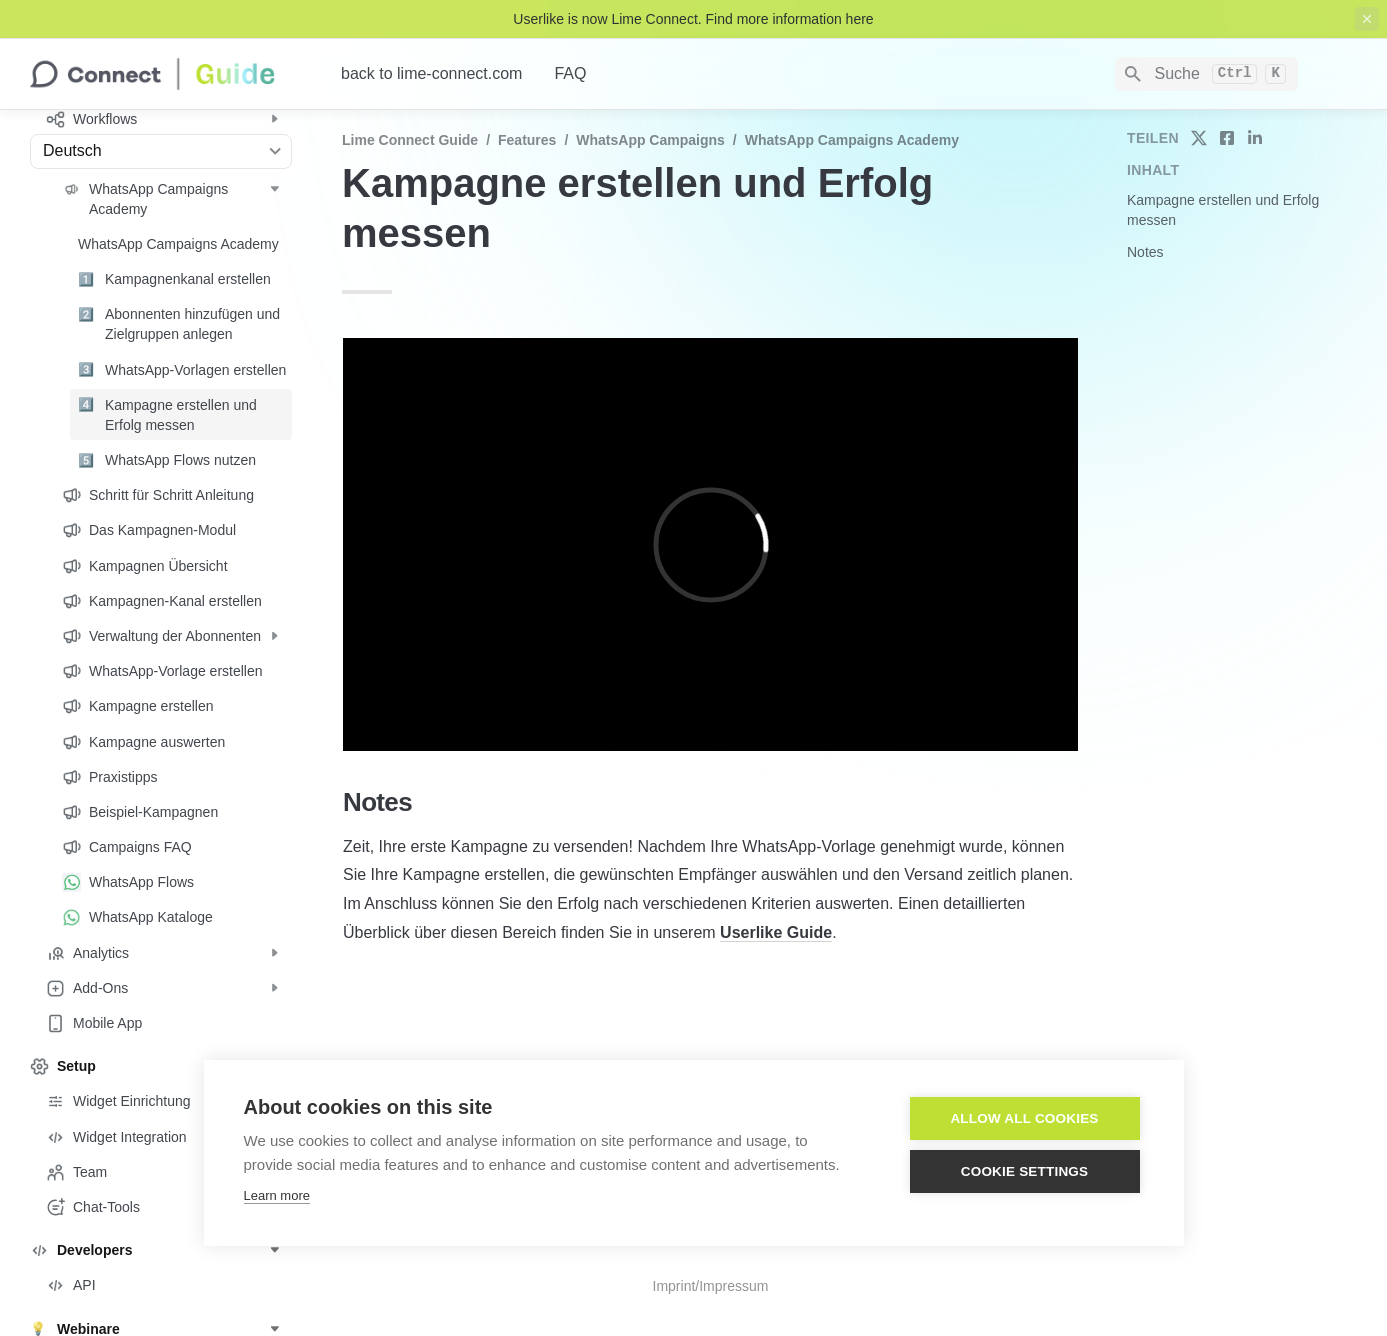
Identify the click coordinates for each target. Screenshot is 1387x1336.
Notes (1145, 252)
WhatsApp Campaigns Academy (852, 140)
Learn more (277, 1195)
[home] (169, 74)
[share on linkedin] (1255, 138)
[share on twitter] (1199, 138)
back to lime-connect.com (431, 73)
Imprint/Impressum (711, 1286)
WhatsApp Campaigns (650, 140)
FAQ (570, 73)
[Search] (1206, 74)
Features (527, 140)
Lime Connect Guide (410, 140)
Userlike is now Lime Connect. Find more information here (693, 19)
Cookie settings (1025, 1171)
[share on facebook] (1227, 138)
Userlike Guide (776, 932)
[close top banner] (1367, 19)
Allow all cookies (1024, 1118)
